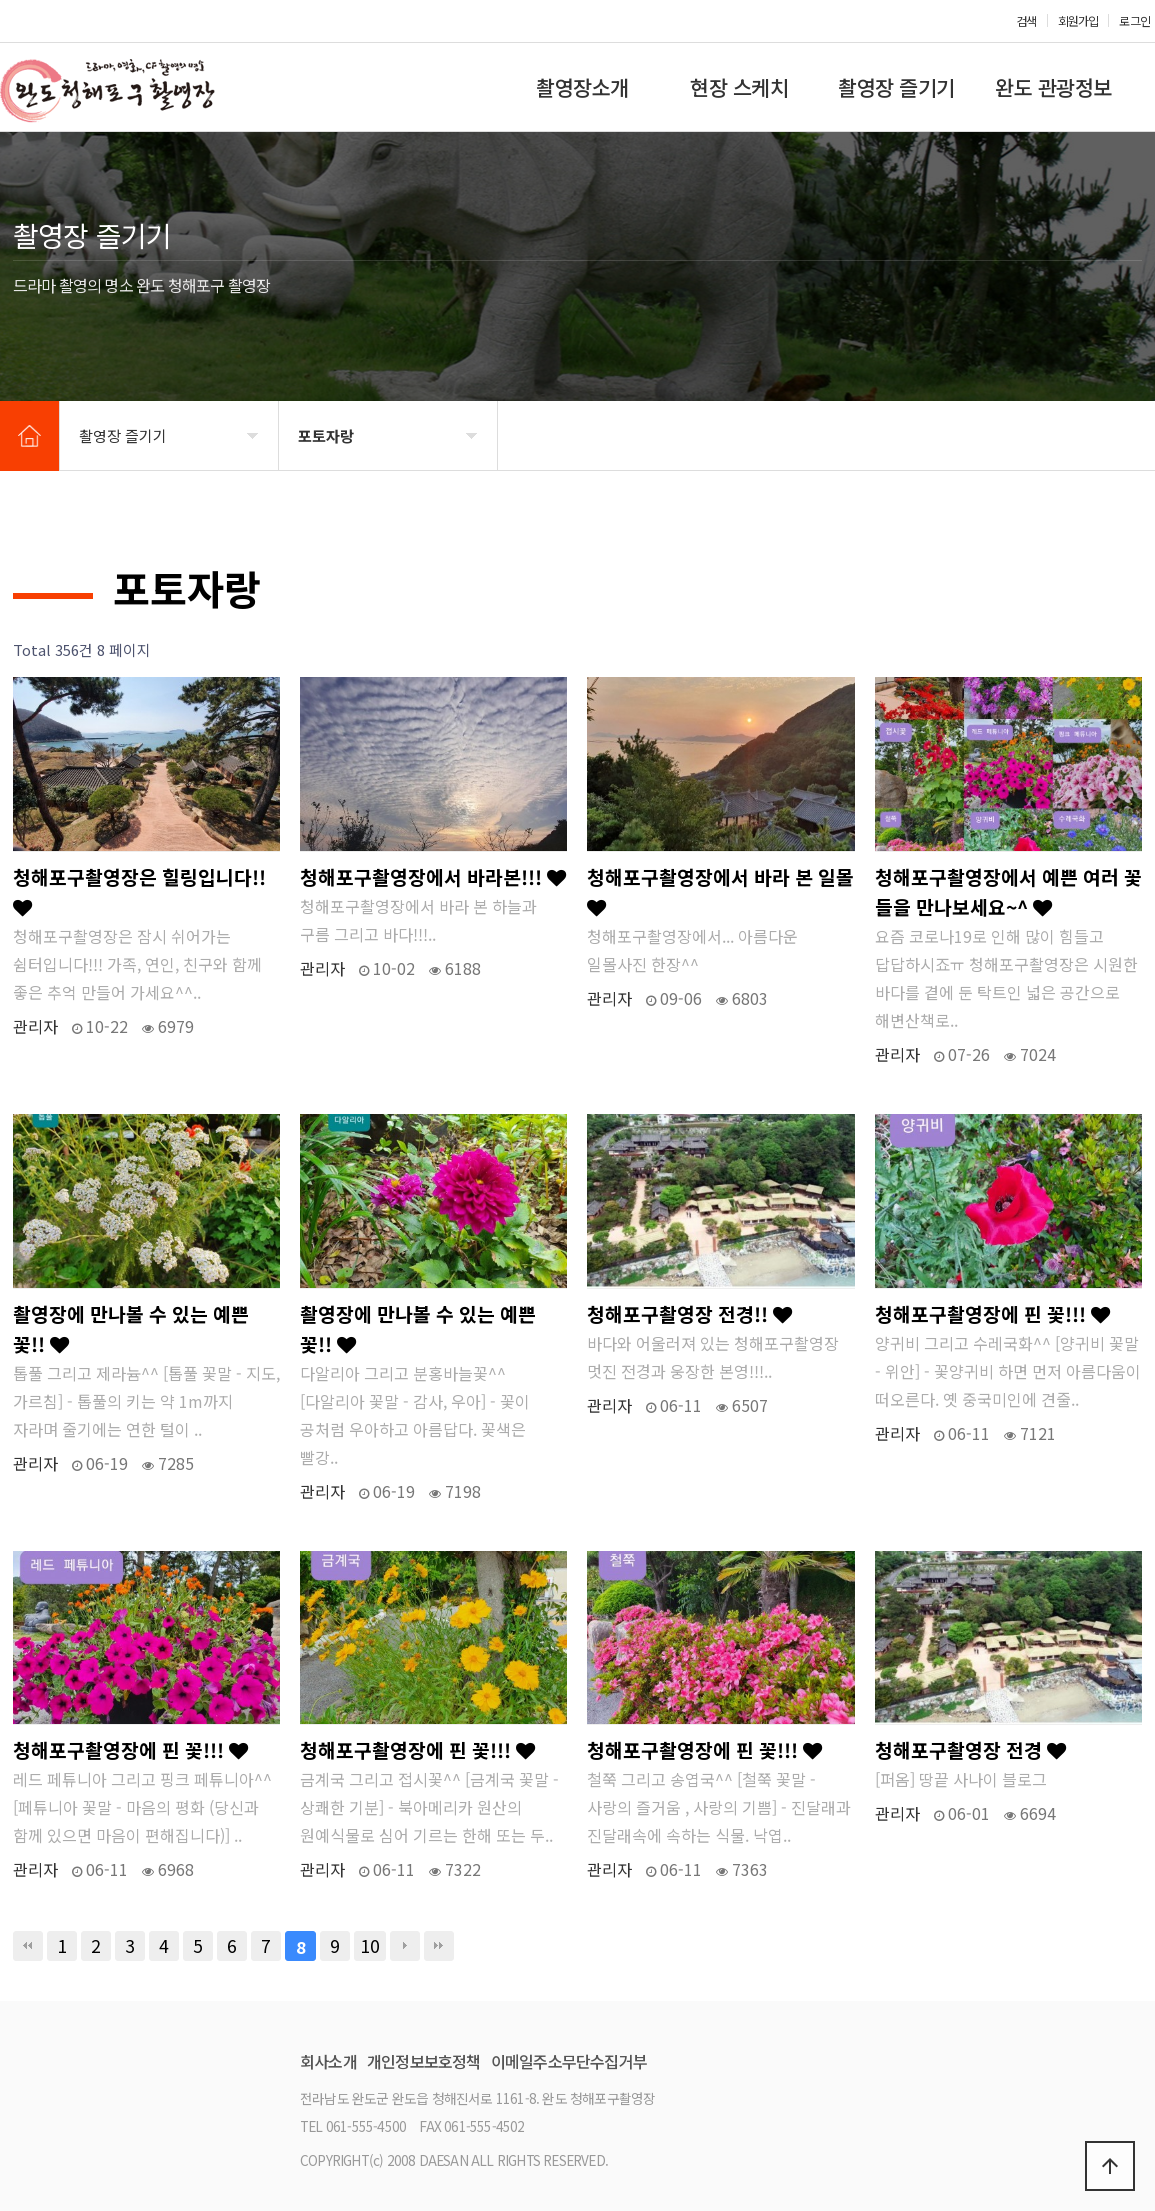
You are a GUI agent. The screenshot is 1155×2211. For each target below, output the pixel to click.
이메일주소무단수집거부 (569, 2061)
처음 (28, 1946)
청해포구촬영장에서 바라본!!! (433, 877)
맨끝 (439, 1946)
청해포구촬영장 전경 (970, 1750)
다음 (405, 1946)
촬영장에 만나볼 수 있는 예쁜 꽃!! (131, 1329)
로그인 (1134, 20)
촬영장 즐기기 (896, 87)
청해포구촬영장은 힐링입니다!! (139, 890)
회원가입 (1078, 20)
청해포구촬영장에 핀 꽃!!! (992, 1314)
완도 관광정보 (1053, 87)
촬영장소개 (582, 87)
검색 (1026, 20)
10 (370, 1945)
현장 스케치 (739, 87)
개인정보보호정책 (424, 2061)
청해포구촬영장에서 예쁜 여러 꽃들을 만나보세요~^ (1008, 892)
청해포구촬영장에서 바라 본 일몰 (720, 890)
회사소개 (328, 2061)
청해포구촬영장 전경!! (689, 1314)
